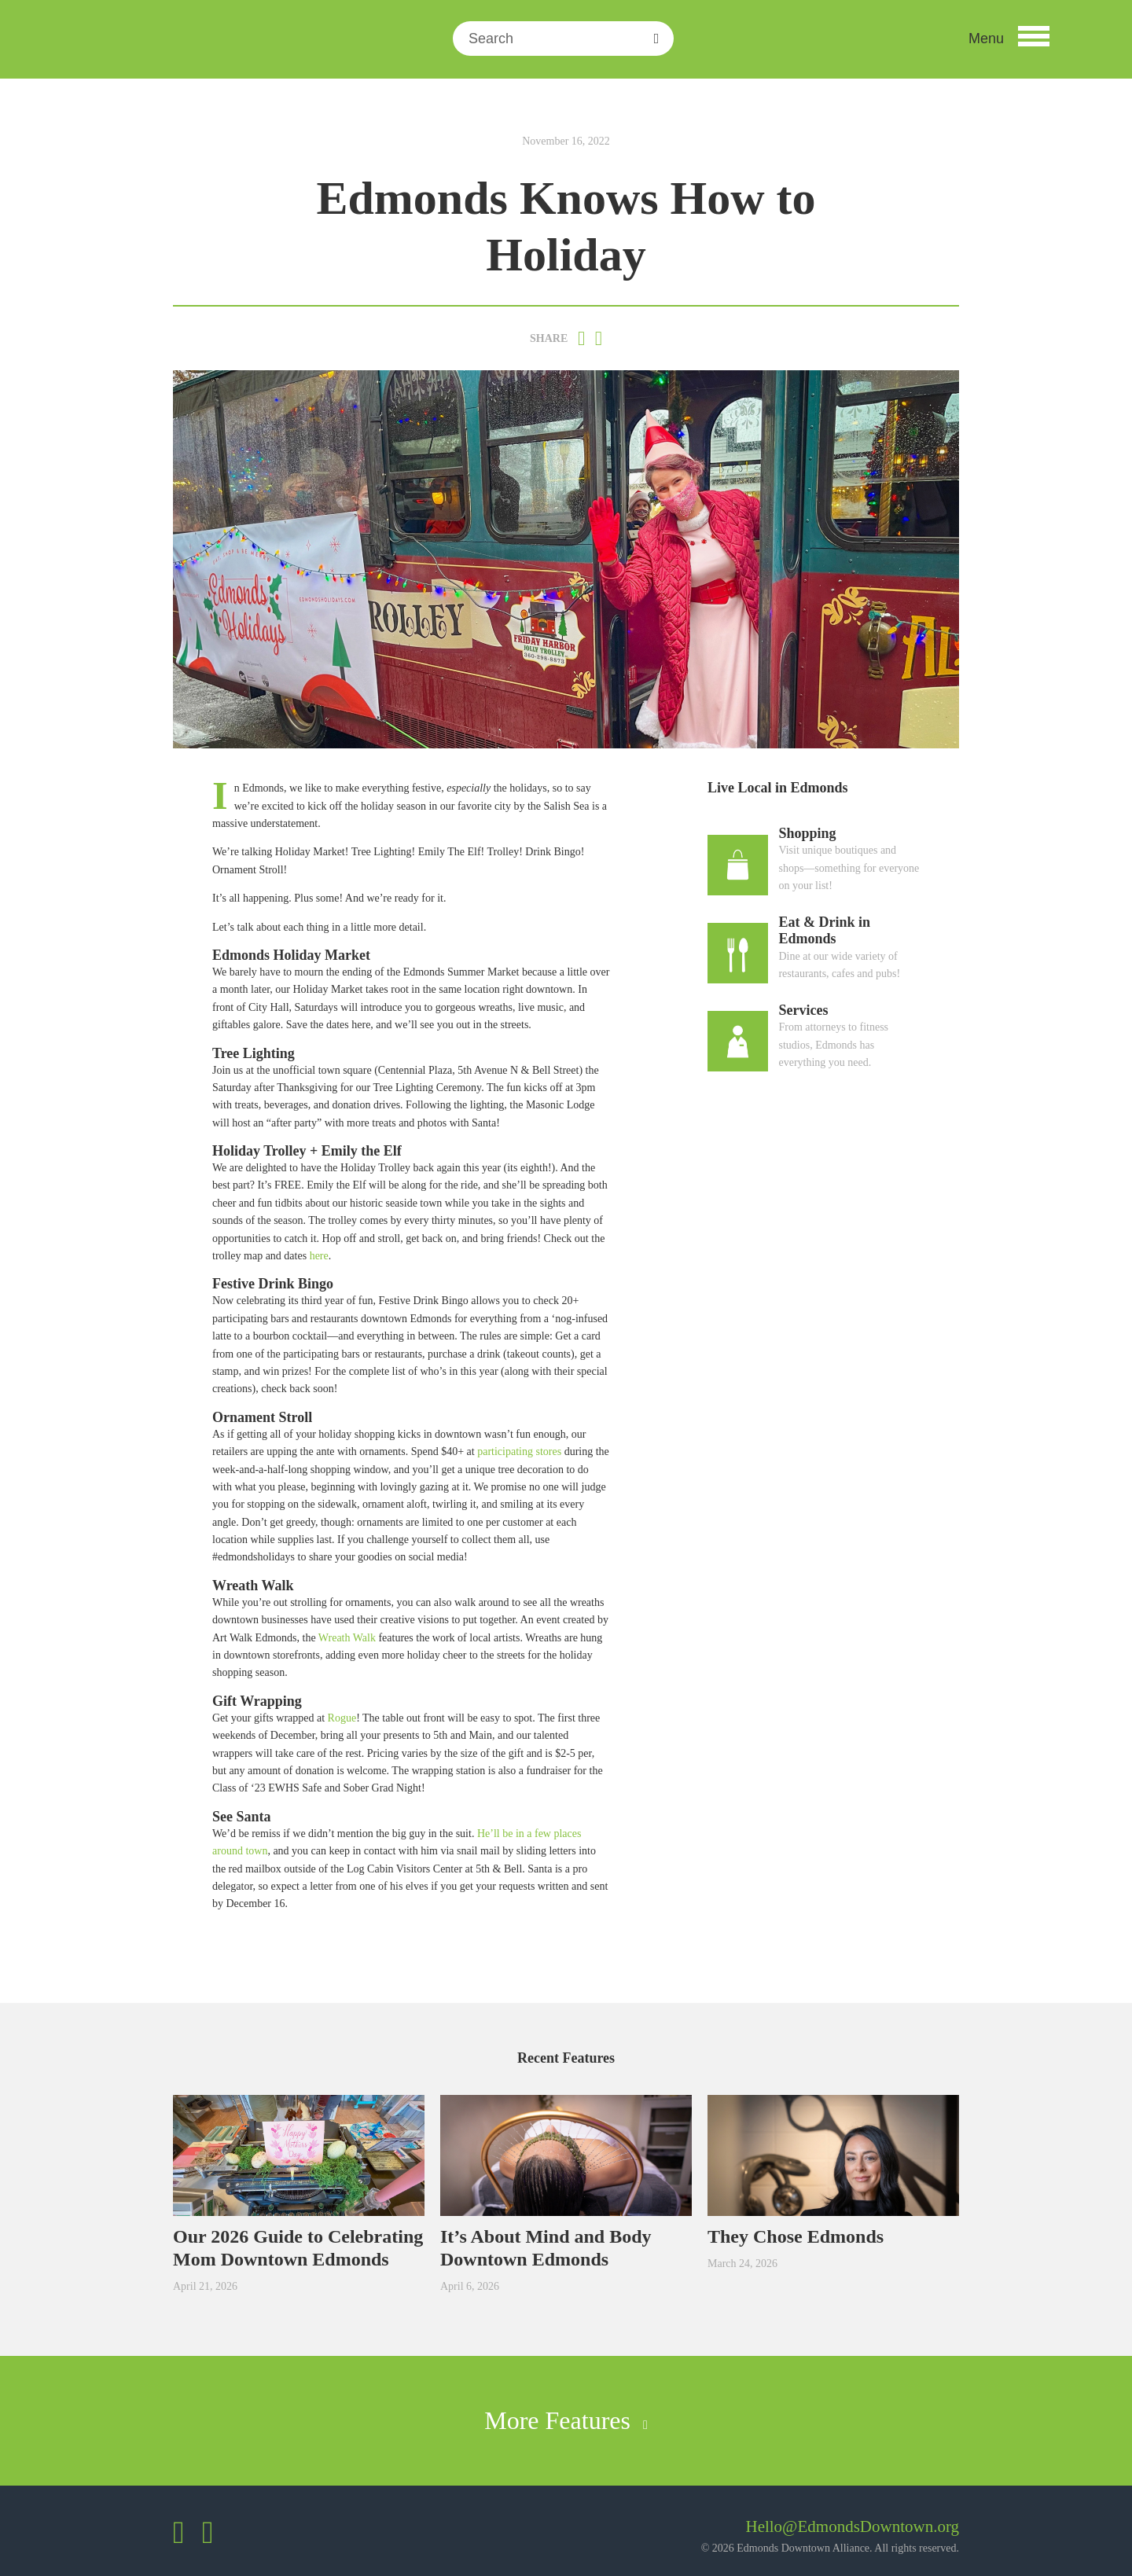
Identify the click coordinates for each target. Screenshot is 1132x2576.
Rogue (342, 1718)
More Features (566, 2420)
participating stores (519, 1451)
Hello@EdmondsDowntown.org (852, 2526)
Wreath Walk (347, 1638)
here (319, 1256)
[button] (1009, 38)
